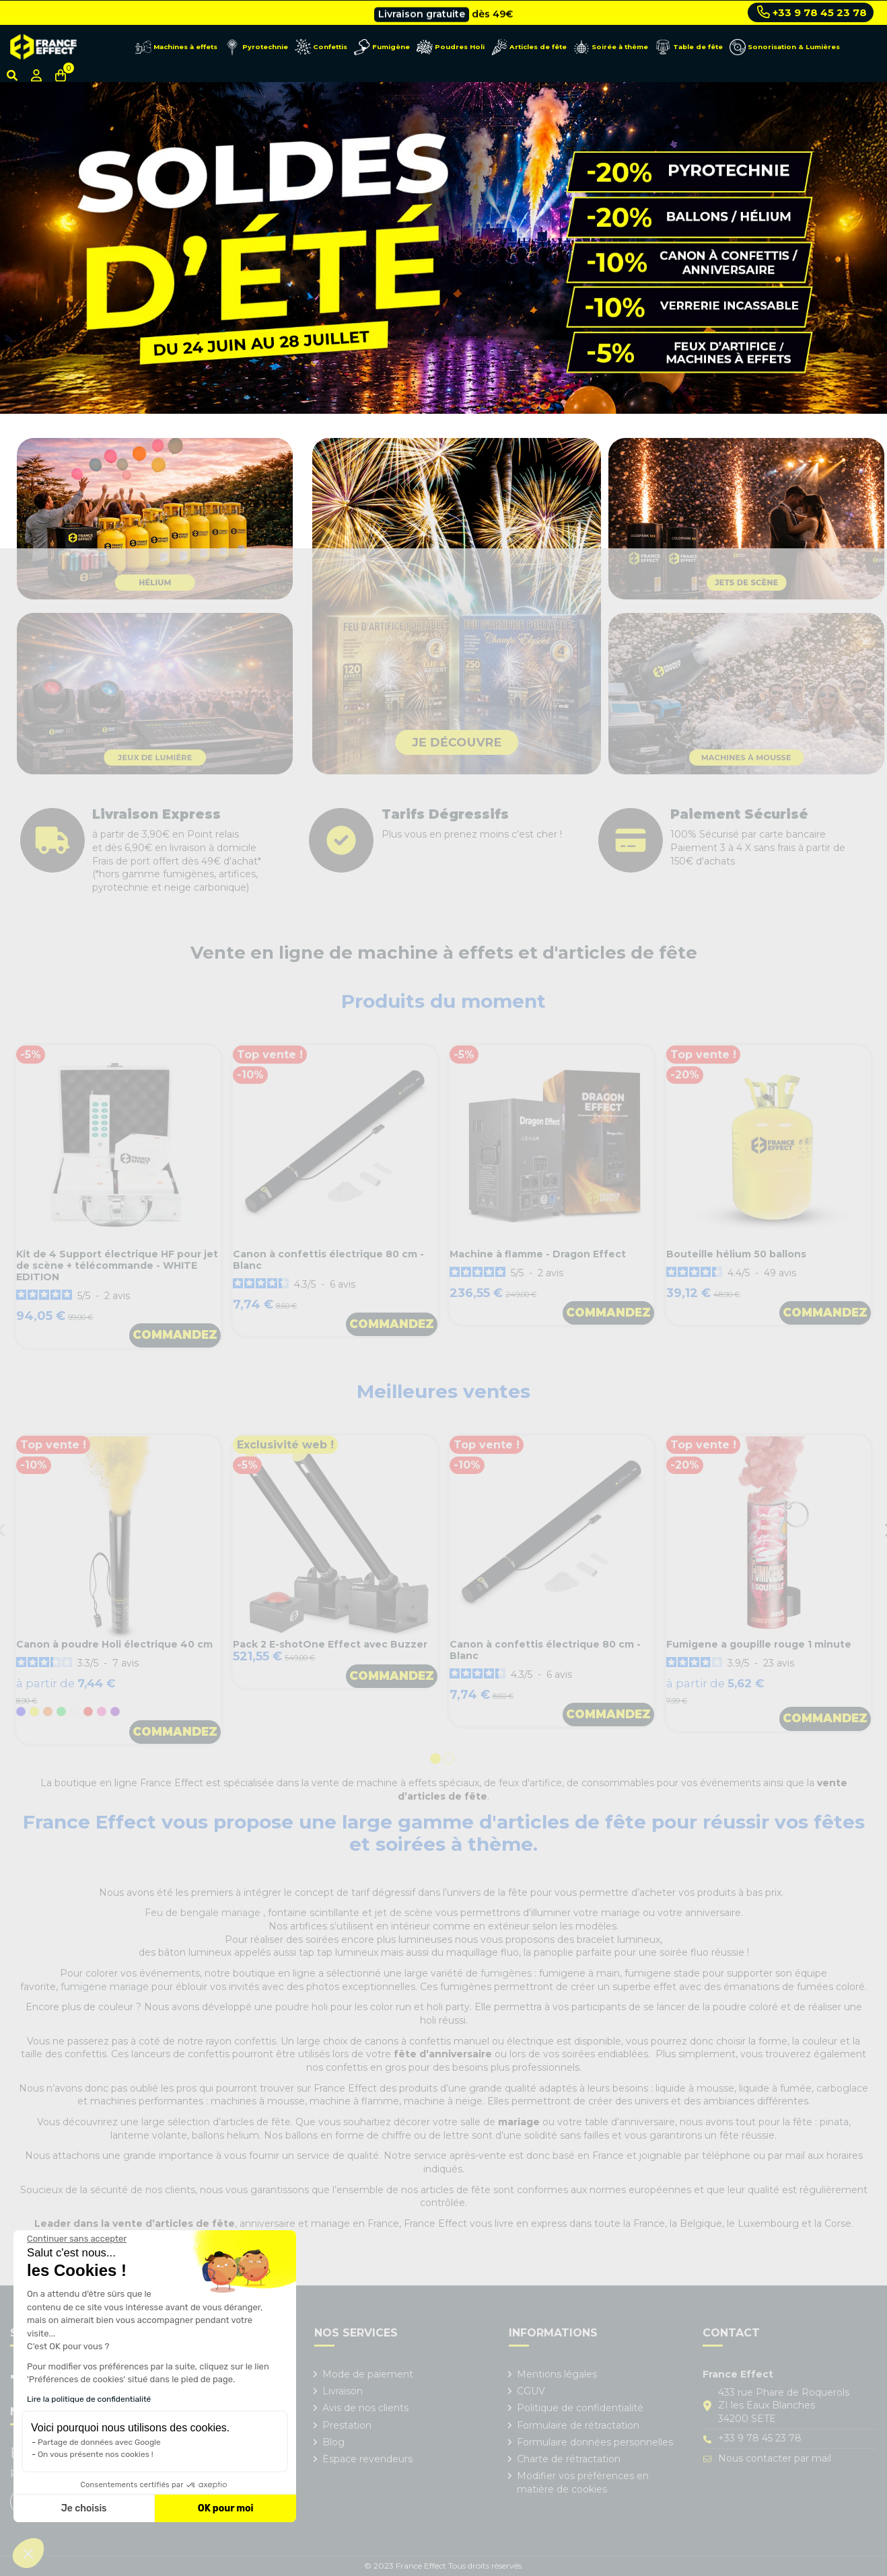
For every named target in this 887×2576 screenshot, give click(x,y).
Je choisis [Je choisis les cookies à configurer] (84, 2508)
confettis (255, 2041)
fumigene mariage (105, 1987)
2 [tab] (450, 1760)
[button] (28, 2553)
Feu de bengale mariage (204, 1913)
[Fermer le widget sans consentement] (76, 2239)
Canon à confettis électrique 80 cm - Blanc (328, 1260)
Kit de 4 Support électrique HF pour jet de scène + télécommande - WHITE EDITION (117, 1265)
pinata (834, 2122)
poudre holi (301, 2007)
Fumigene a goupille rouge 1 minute (758, 1644)
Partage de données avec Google (99, 2442)
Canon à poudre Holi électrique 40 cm (114, 1644)
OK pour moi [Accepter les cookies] (226, 2508)
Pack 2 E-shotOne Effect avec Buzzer (330, 1644)
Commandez (175, 1334)
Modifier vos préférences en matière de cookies (583, 2482)
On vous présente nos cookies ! (95, 2454)
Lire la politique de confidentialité (89, 2399)
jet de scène (404, 1913)
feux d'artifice (530, 1783)
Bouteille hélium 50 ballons (736, 1254)
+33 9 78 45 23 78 (812, 12)
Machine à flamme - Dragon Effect (538, 1254)
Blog (333, 2442)
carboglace (842, 2088)
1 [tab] (437, 1760)
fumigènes (506, 1973)
